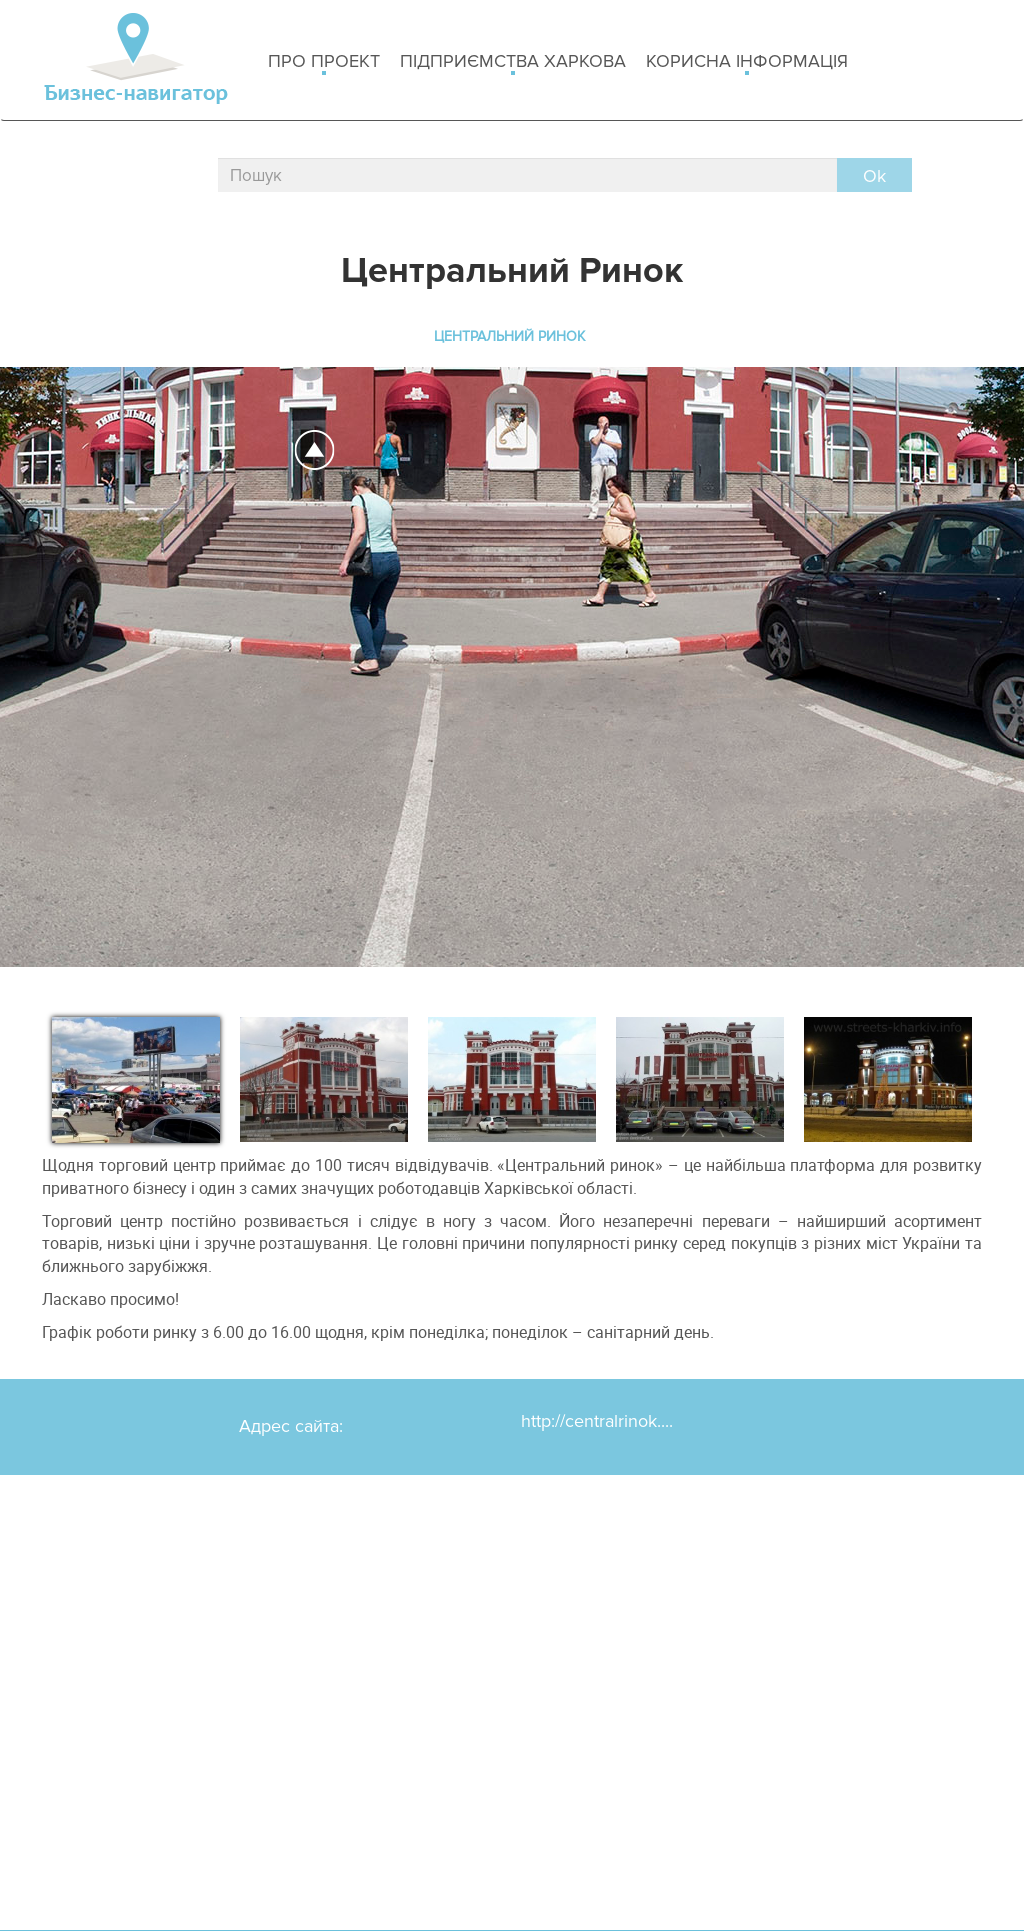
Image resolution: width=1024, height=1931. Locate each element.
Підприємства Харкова (513, 62)
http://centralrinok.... (597, 1421)
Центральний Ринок (509, 336)
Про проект (324, 62)
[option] (136, 1075)
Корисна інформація (747, 62)
